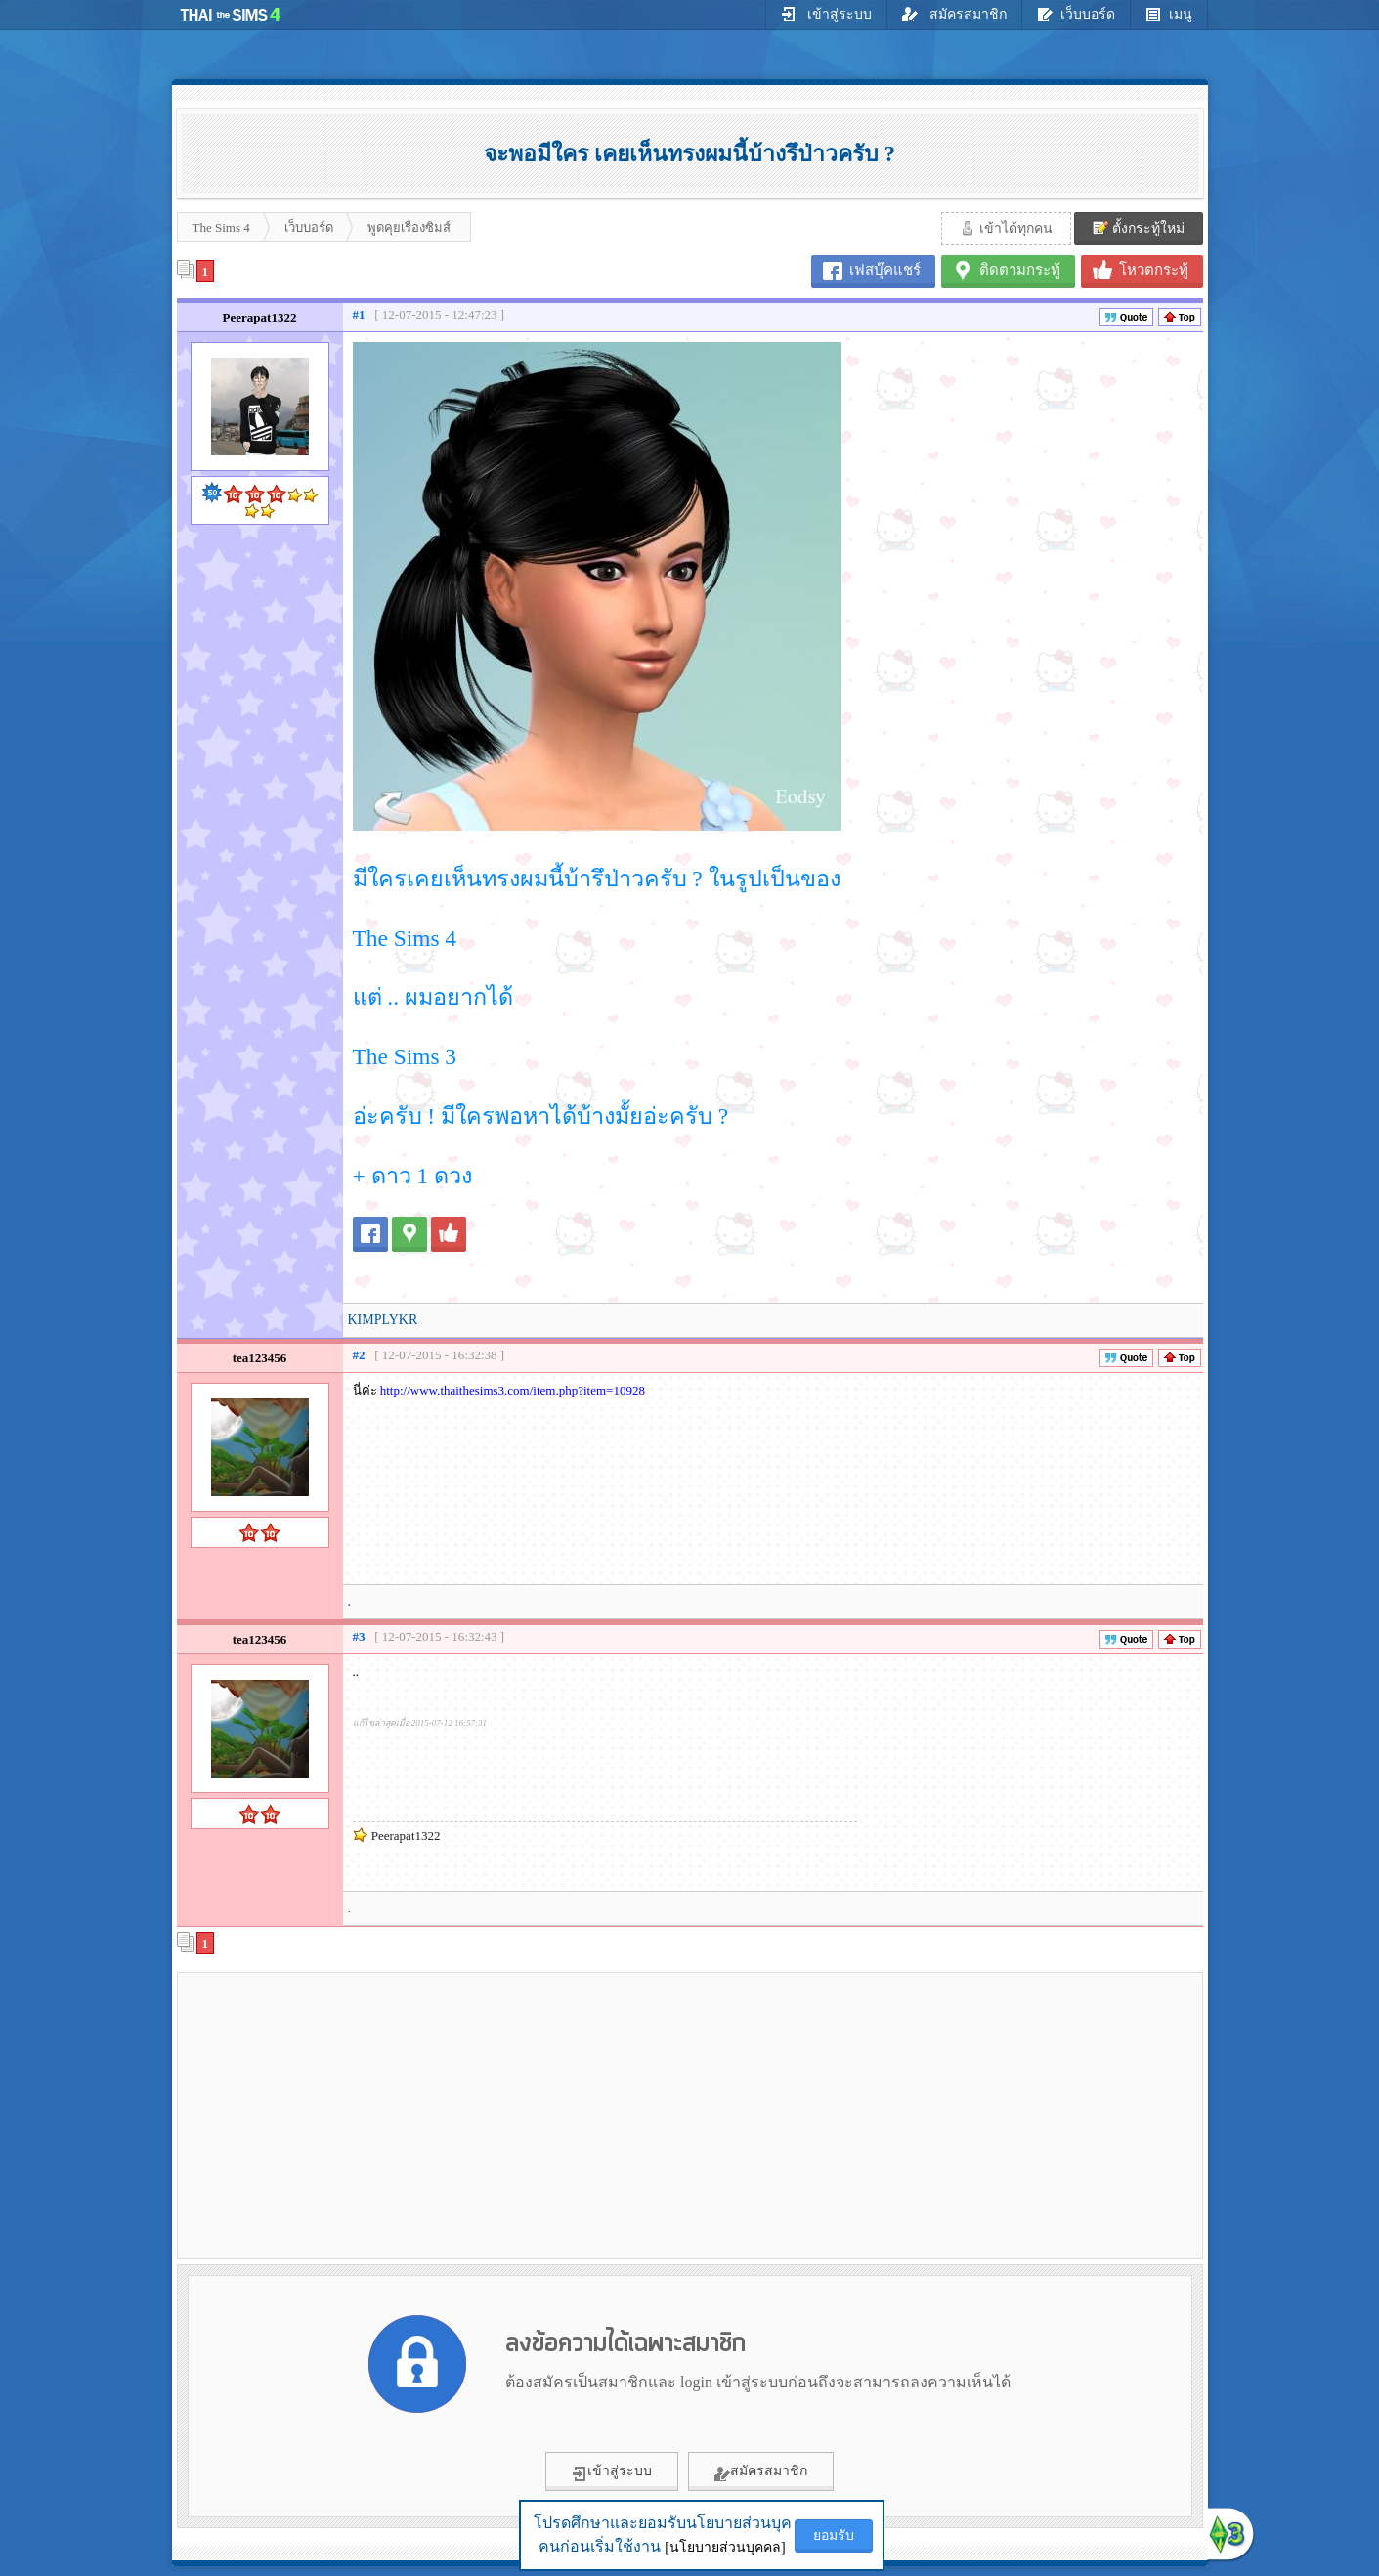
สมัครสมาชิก (954, 13)
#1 (359, 314)
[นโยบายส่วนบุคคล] (725, 2547)
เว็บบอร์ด (1076, 13)
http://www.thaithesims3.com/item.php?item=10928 (512, 1390)
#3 (359, 1636)
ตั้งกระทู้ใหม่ (1139, 228)
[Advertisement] (348, 2115)
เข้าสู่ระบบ (827, 13)
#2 (359, 1355)
